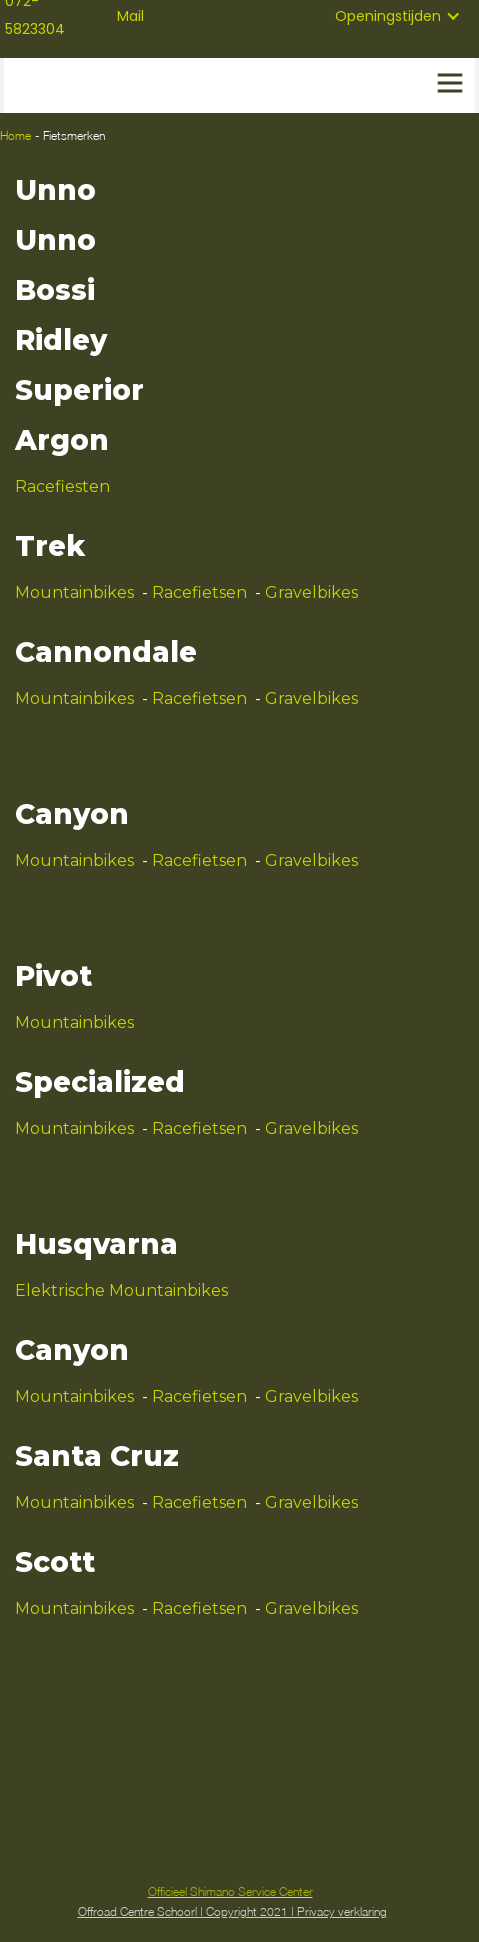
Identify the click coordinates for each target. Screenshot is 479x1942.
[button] (398, 16)
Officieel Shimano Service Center (230, 1891)
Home (15, 135)
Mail (130, 16)
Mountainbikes (74, 592)
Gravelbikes (311, 592)
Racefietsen (199, 592)
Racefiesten (62, 486)
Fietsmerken (74, 135)
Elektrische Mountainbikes (121, 1290)
